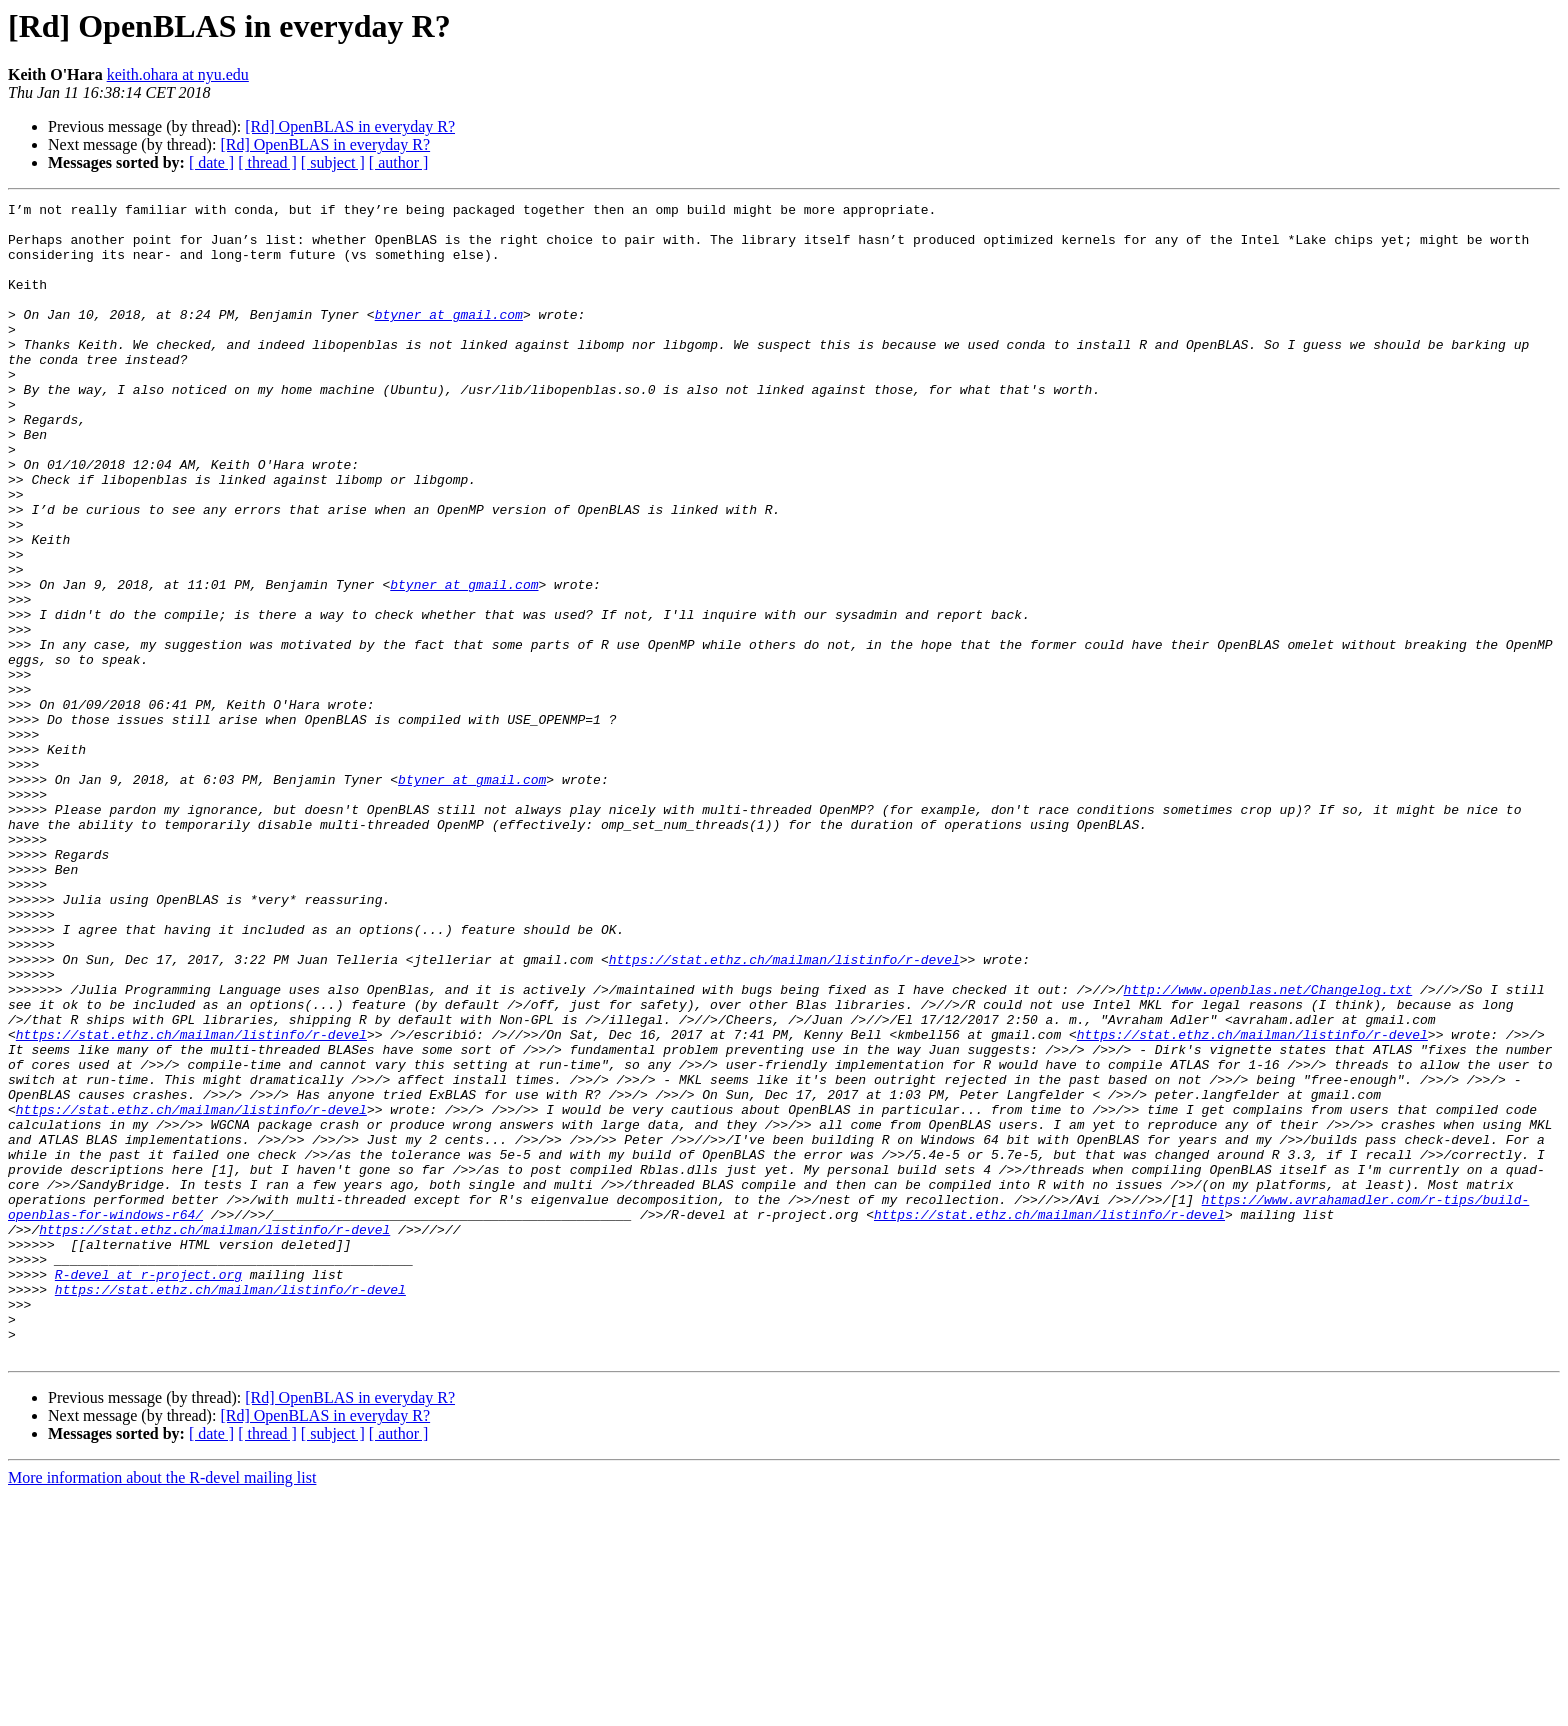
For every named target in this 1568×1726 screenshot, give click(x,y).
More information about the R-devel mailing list (162, 1708)
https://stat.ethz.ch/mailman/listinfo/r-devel (784, 1112)
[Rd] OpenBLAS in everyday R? (350, 126)
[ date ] (211, 162)
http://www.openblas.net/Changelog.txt (1267, 1148)
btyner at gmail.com (449, 338)
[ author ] (399, 162)
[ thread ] (267, 162)
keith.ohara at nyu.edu (178, 74)
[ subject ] (333, 162)
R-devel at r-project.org (148, 1490)
